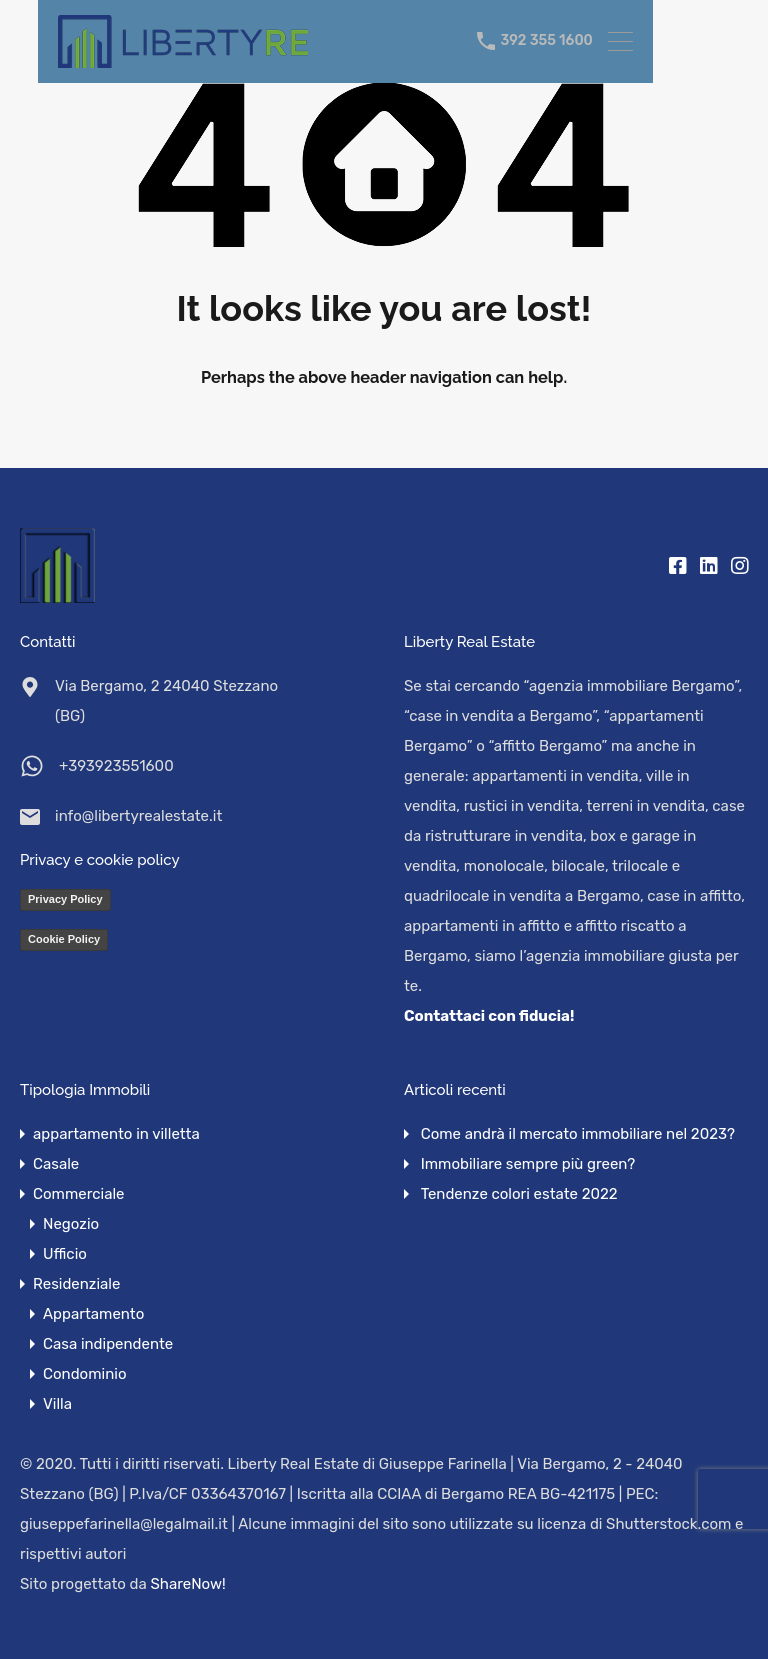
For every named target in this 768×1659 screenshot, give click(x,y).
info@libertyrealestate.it (138, 816)
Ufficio (65, 1254)
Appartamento (93, 1314)
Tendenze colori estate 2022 (519, 1194)
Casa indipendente (108, 1344)
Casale (56, 1164)
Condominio (85, 1374)
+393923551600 (116, 766)
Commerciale (78, 1194)
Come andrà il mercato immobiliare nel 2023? (578, 1134)
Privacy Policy (65, 899)
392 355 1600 (546, 41)
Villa (57, 1404)
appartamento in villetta (116, 1134)
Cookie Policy (64, 939)
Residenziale (76, 1284)
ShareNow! (188, 1584)
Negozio (71, 1224)
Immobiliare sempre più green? (528, 1164)
